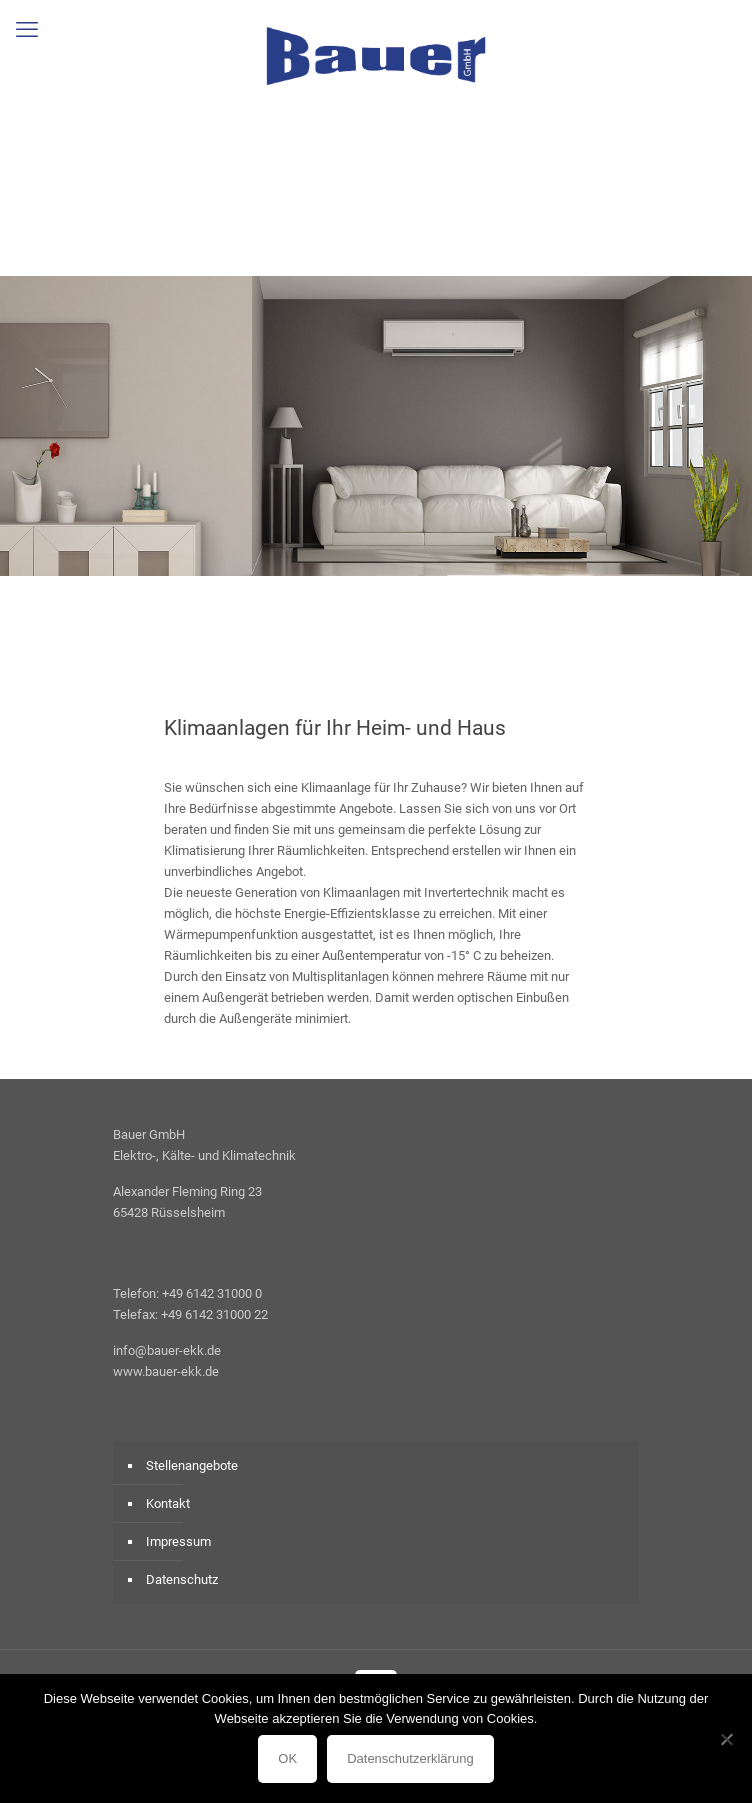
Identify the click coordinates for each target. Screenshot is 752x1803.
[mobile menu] (27, 30)
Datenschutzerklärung (410, 1758)
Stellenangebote (192, 1465)
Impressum (178, 1541)
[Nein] (727, 1739)
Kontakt (168, 1503)
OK (287, 1758)
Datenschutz (182, 1579)
